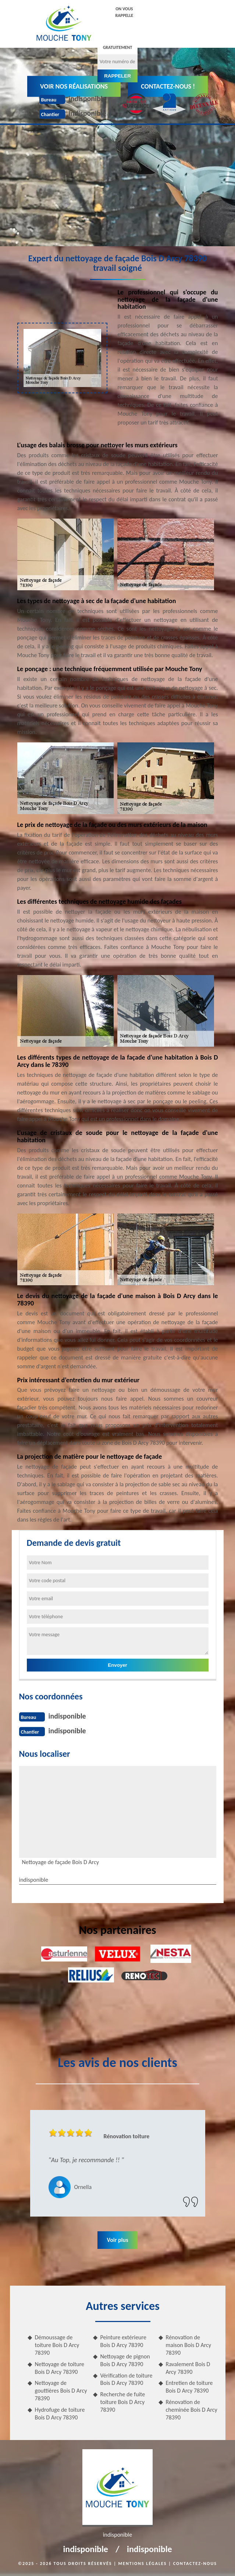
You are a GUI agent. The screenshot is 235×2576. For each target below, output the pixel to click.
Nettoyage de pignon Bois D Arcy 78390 (125, 2360)
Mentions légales (142, 2563)
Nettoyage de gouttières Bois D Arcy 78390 (61, 2390)
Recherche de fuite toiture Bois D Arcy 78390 (122, 2402)
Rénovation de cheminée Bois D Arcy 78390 (191, 2409)
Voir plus (117, 2239)
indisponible (87, 98)
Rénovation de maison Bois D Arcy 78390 (188, 2345)
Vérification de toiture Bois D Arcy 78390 (126, 2379)
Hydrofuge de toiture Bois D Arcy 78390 (60, 2413)
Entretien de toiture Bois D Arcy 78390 (189, 2386)
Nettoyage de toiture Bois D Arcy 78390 (60, 2368)
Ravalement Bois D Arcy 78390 (188, 2368)
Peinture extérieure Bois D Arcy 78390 (123, 2341)
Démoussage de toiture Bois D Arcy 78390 (57, 2345)
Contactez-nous (195, 2563)
